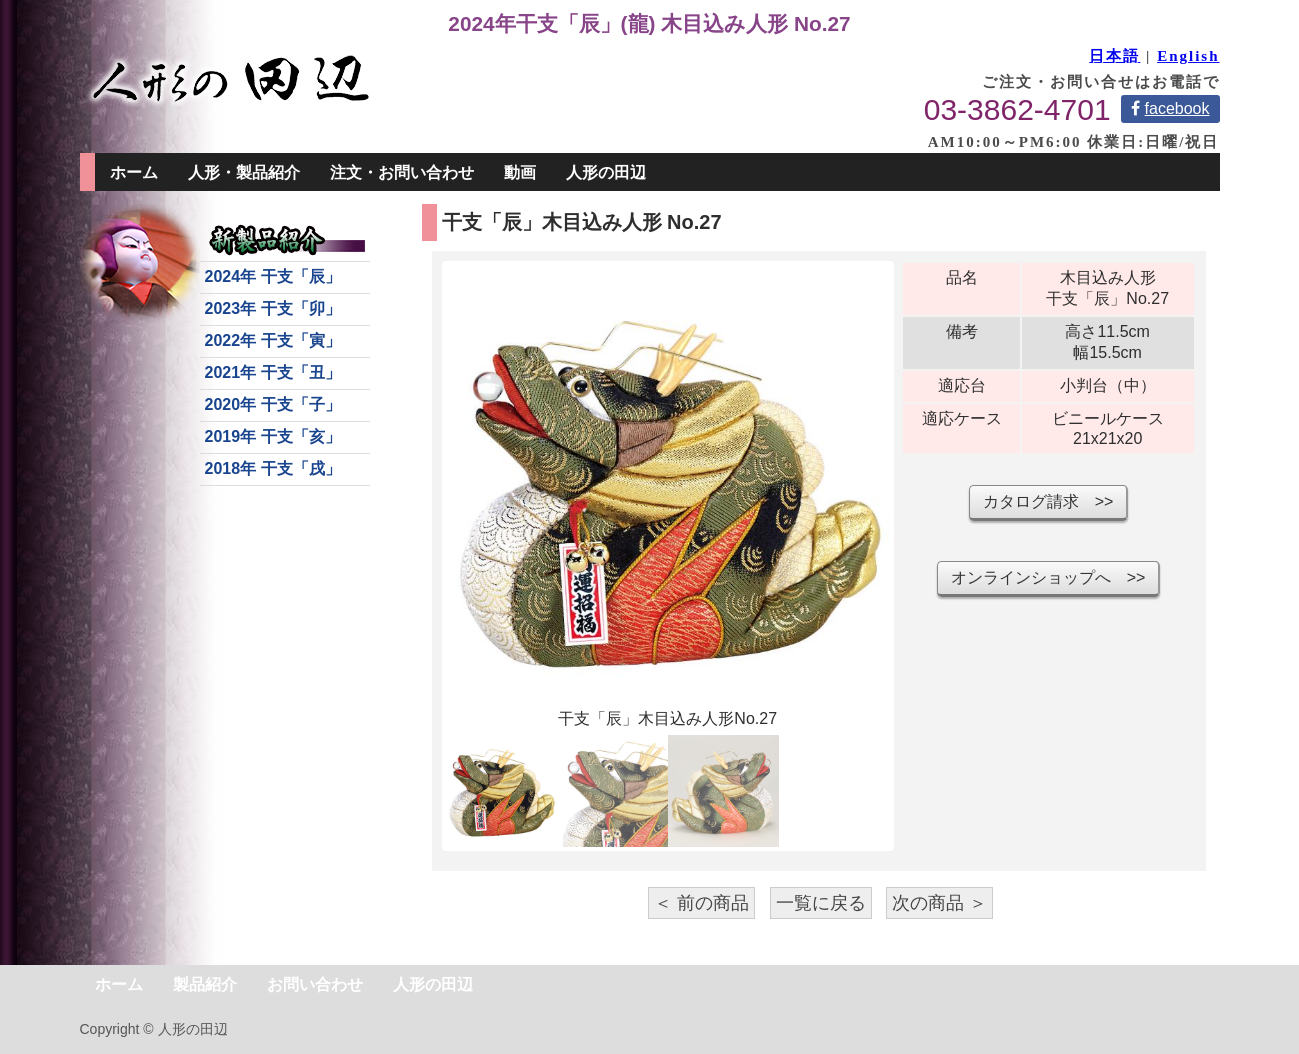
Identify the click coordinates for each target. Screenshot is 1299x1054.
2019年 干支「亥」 (273, 436)
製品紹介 (205, 984)
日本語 (1114, 56)
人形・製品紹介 (244, 172)
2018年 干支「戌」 (273, 468)
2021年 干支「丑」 (273, 372)
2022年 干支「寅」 (273, 340)
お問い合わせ (315, 984)
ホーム (134, 172)
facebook (1170, 108)
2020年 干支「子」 (273, 404)
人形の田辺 (606, 172)
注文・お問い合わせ (402, 172)
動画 (520, 172)
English (1188, 56)
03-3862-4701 (1017, 109)
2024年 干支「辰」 (273, 276)
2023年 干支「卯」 (273, 308)
